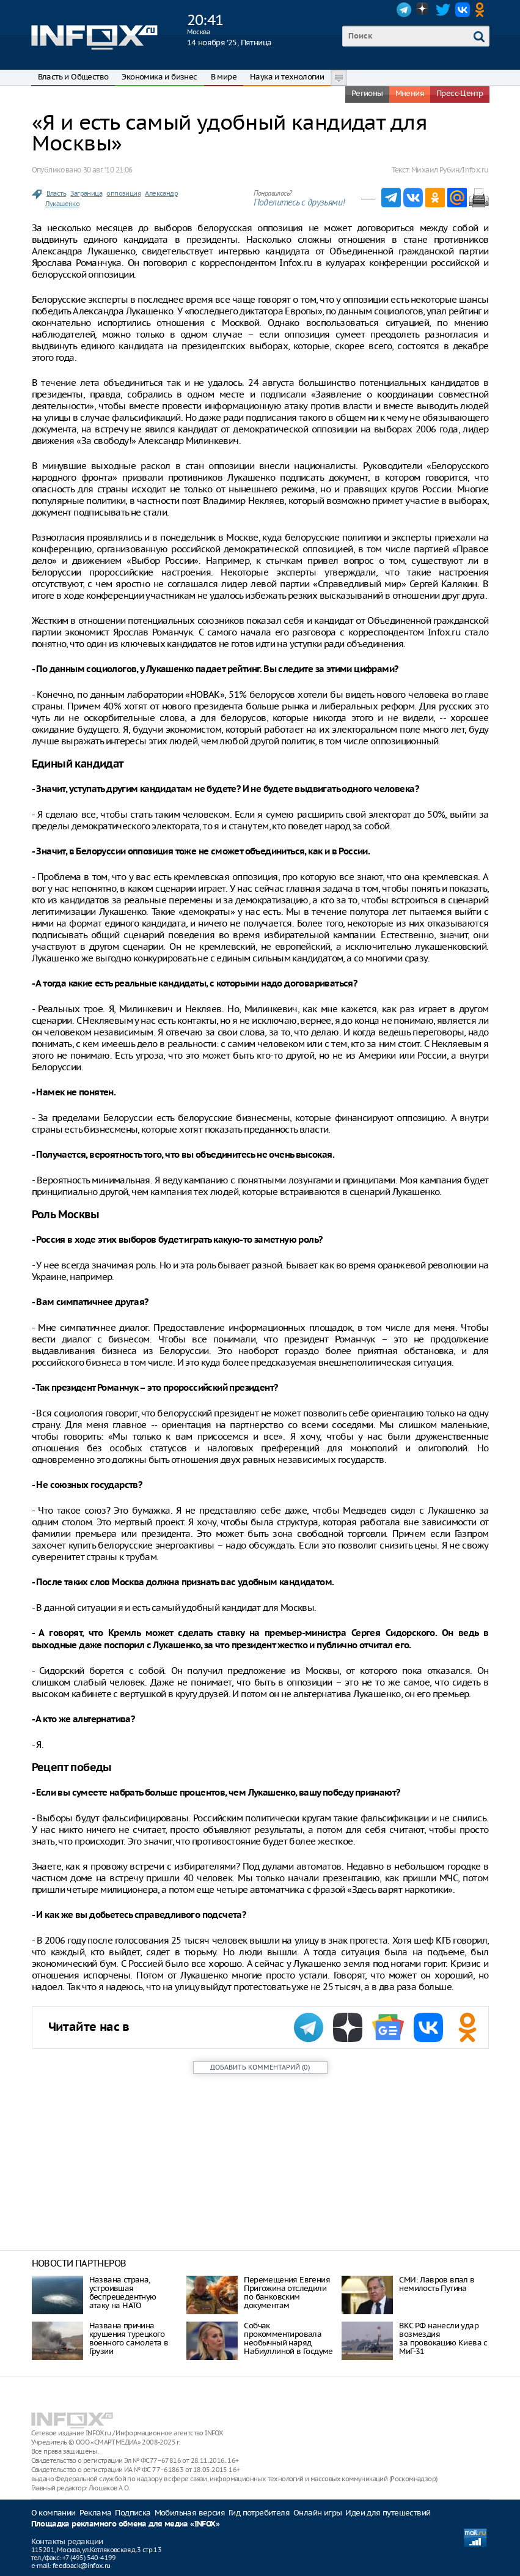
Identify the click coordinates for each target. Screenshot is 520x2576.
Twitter (443, 9)
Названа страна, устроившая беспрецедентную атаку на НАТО (122, 2292)
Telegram (404, 9)
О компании (53, 2512)
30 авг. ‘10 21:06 (108, 169)
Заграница (86, 193)
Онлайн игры (317, 2512)
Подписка (132, 2512)
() (260, 2067)
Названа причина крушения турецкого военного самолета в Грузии (129, 2338)
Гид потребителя (259, 2512)
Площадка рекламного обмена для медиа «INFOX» (125, 2524)
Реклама (95, 2512)
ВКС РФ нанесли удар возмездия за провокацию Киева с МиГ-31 (443, 2338)
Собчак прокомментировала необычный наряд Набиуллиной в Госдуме (288, 2338)
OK (482, 9)
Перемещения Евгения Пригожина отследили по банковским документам (287, 2292)
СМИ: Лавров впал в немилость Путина (436, 2283)
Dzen (423, 9)
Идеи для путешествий (387, 2512)
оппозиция (123, 193)
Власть (56, 193)
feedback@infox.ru (82, 2565)
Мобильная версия (190, 2512)
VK (462, 9)
